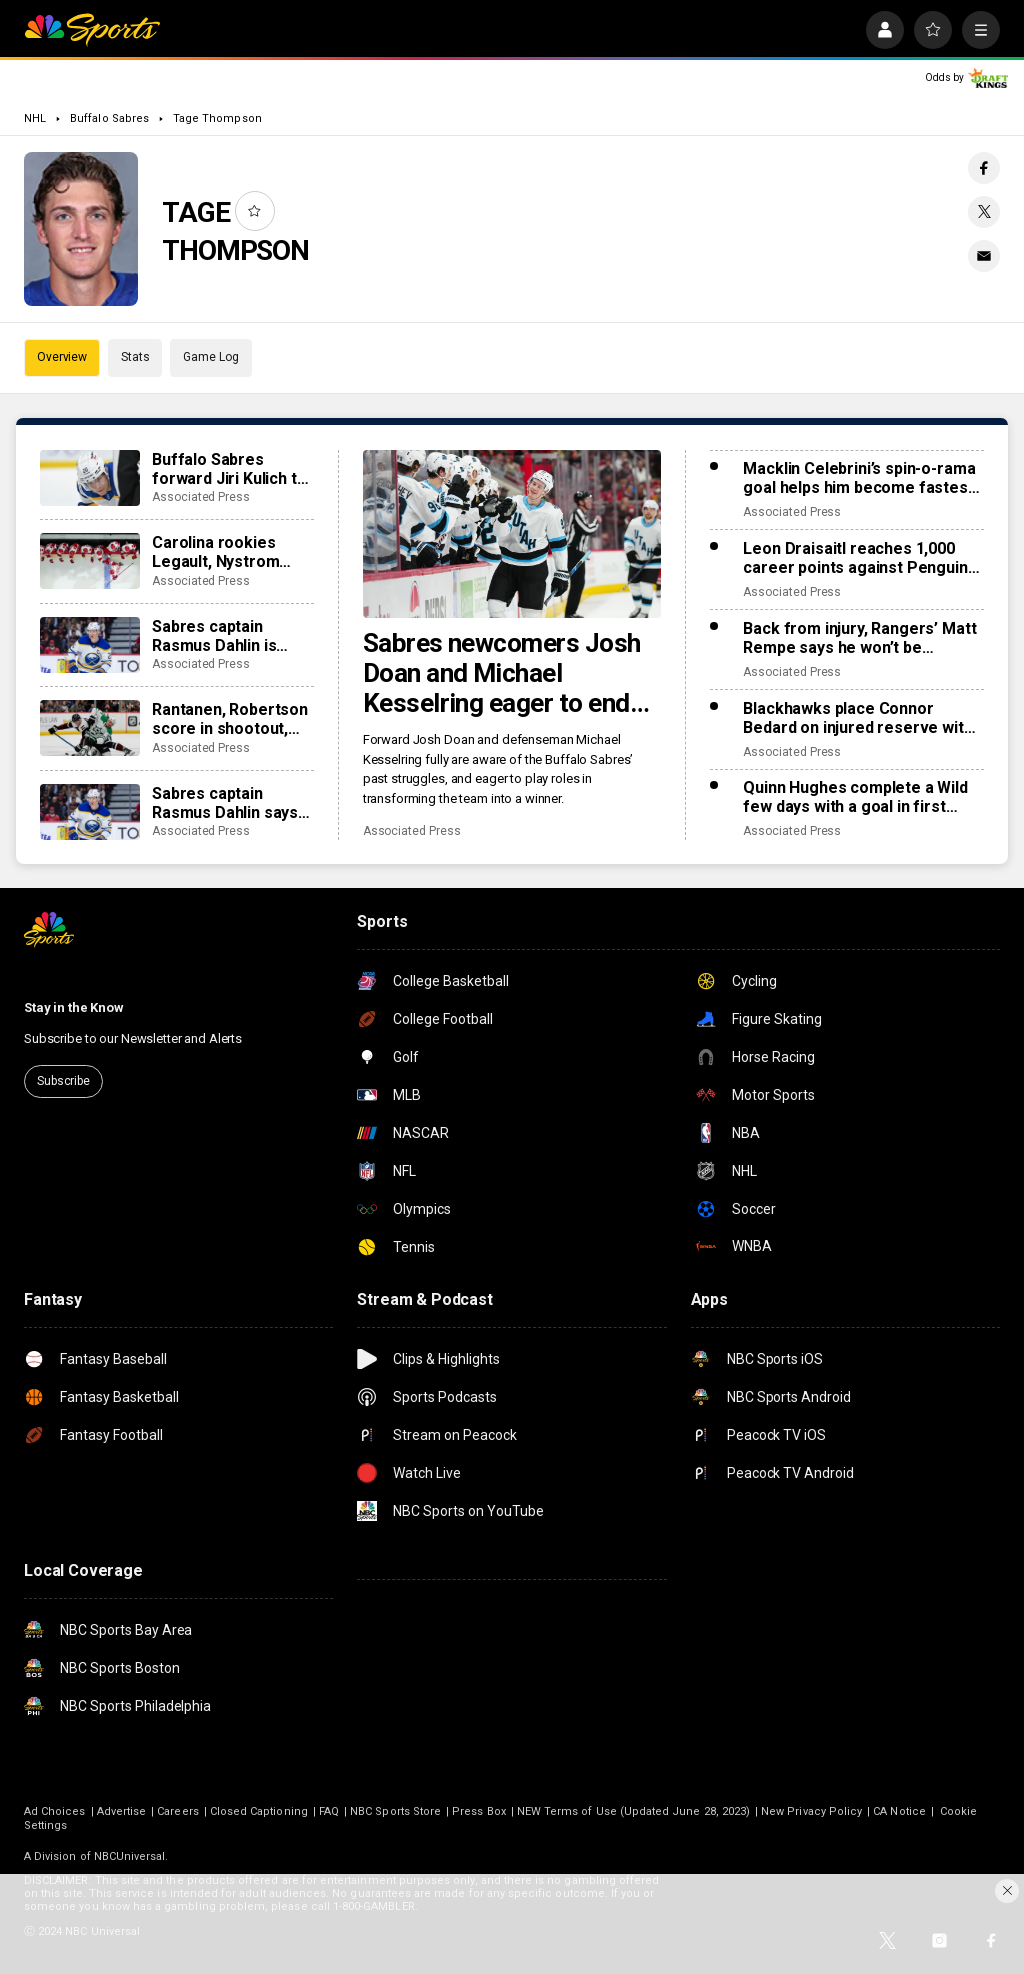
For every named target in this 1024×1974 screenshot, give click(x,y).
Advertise (122, 1811)
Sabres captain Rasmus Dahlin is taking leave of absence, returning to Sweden (232, 636)
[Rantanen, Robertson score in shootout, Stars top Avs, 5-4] (90, 728)
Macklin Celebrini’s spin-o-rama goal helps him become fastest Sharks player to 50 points (859, 478)
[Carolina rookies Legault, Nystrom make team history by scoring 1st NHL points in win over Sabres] (90, 561)
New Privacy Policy (811, 1811)
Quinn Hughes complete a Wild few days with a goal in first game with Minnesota (855, 797)
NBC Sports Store (395, 1811)
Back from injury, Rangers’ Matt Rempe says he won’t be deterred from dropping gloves (859, 638)
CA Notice (899, 1811)
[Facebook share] (984, 168)
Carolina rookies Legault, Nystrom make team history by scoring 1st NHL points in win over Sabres (232, 552)
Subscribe (63, 1081)
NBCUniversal (130, 1856)
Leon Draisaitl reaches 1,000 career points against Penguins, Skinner (861, 558)
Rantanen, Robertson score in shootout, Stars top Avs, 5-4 (230, 719)
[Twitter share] (984, 212)
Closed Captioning (259, 1811)
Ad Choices (55, 1811)
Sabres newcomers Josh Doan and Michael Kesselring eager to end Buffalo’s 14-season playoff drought (502, 673)
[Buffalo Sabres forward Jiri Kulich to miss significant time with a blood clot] (90, 478)
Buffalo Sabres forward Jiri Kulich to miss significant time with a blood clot (229, 469)
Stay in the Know (74, 1007)
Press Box (479, 1811)
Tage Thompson (217, 118)
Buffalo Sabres (109, 118)
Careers (177, 1811)
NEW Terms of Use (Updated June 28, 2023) (633, 1811)
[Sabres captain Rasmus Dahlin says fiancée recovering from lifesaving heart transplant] (90, 812)
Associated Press (412, 831)
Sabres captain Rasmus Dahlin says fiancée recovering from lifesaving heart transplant (231, 803)
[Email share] (984, 256)
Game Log (210, 357)
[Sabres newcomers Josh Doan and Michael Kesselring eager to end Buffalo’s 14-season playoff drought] (512, 534)
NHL (35, 118)
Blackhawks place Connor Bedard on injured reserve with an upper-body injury (857, 718)
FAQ (329, 1811)
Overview (62, 357)
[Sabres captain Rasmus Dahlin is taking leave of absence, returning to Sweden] (90, 645)
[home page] (92, 30)
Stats (135, 357)
